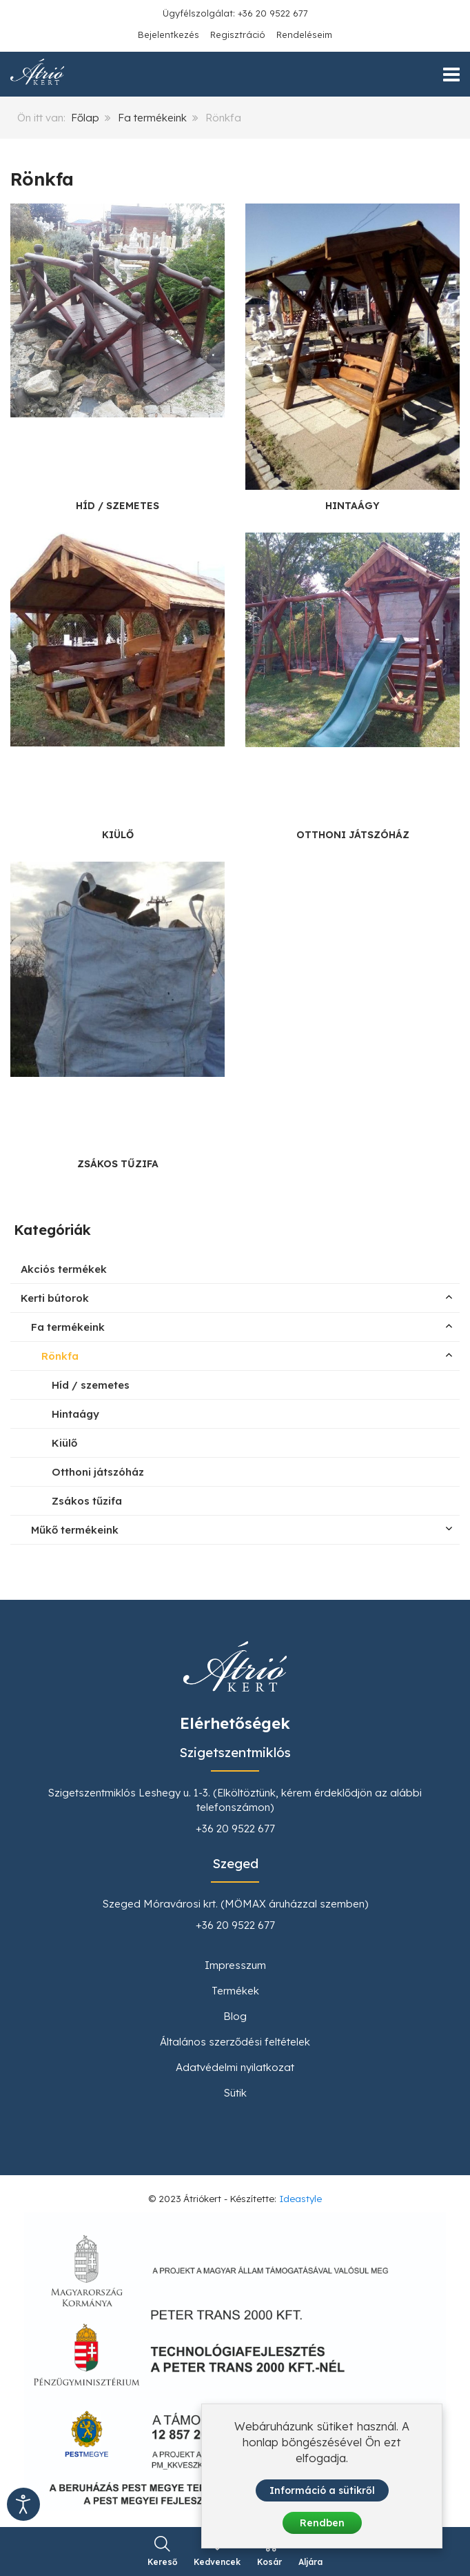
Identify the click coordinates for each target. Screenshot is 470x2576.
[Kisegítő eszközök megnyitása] (23, 2504)
